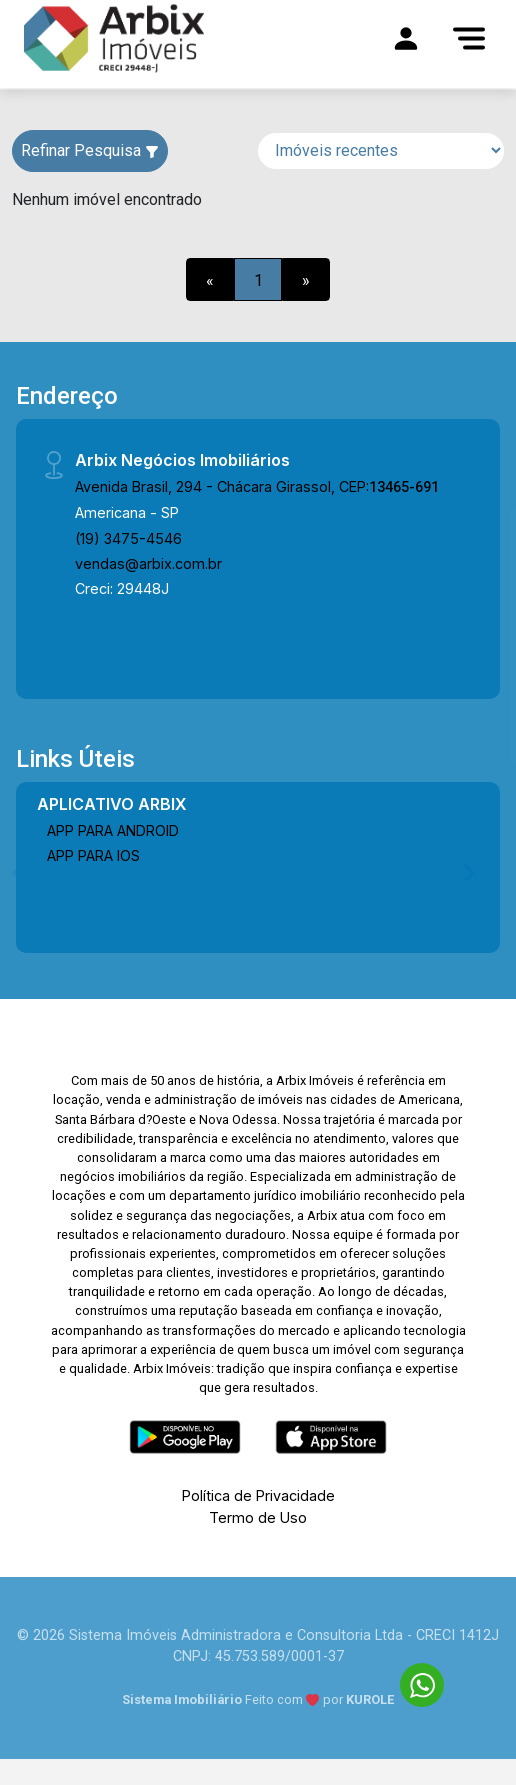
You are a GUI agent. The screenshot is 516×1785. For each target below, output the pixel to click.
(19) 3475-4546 (128, 538)
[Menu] (469, 38)
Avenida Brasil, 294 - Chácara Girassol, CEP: (257, 486)
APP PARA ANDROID (113, 830)
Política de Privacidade (258, 1495)
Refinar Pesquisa (90, 150)
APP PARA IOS (93, 855)
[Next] (468, 872)
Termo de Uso (258, 1517)
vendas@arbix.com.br (148, 563)
